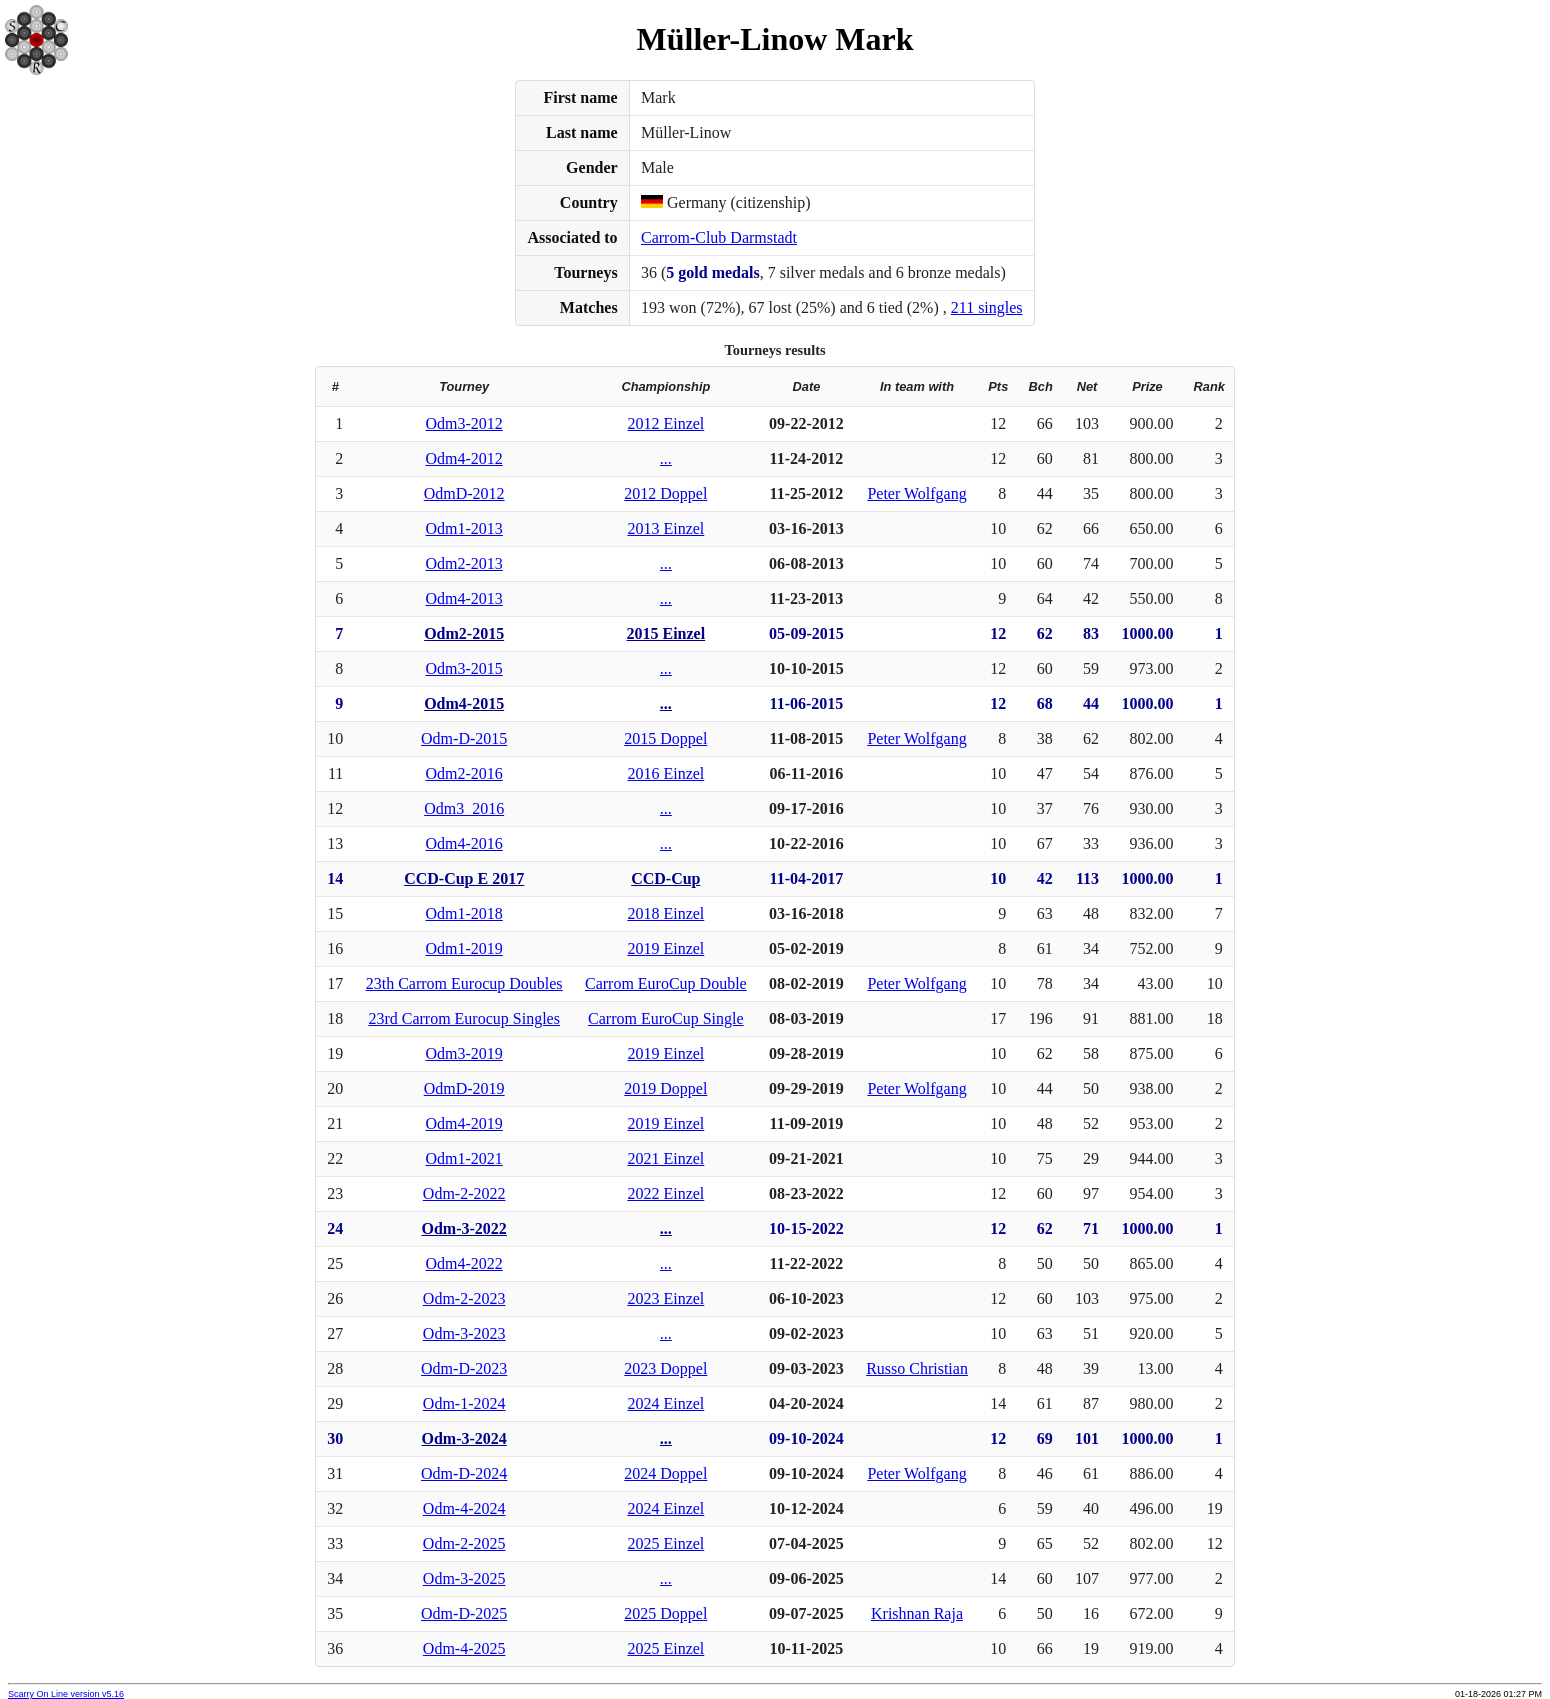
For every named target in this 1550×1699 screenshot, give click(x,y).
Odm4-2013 (464, 598)
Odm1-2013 (464, 528)
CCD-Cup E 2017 (464, 878)
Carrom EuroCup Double (666, 983)
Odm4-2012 (464, 458)
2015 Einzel (666, 633)
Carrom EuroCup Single (666, 1018)
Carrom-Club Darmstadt (719, 237)
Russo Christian (917, 1368)
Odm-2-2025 (464, 1543)
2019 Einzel (665, 948)
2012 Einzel (665, 423)
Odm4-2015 (464, 703)
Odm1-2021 (464, 1158)
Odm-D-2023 (464, 1368)
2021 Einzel (665, 1158)
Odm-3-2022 (464, 1228)
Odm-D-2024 (464, 1473)
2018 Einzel (665, 913)
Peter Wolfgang (916, 493)
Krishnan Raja (917, 1613)
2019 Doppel (665, 1088)
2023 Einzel (665, 1298)
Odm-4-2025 (464, 1648)
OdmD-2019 (464, 1088)
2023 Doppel (665, 1368)
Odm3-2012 (464, 423)
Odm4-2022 (464, 1263)
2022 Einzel (665, 1193)
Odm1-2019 (464, 948)
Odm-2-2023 (464, 1298)
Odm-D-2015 (464, 738)
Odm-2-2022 (464, 1193)
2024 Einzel (665, 1403)
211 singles (987, 307)
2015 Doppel (665, 738)
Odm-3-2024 (464, 1438)
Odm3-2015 (464, 668)
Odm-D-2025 (464, 1613)
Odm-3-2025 (464, 1578)
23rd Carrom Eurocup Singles (464, 1018)
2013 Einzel (665, 528)
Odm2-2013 (464, 563)
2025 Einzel (665, 1543)
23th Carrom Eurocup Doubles (464, 983)
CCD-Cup (665, 878)
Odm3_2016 (464, 808)
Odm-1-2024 (464, 1403)
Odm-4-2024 (464, 1508)
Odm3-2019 (464, 1053)
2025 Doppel (665, 1613)
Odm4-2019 (464, 1123)
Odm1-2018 (464, 913)
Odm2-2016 (464, 773)
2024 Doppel (665, 1473)
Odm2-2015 (464, 633)
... (666, 458)
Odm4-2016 (464, 843)
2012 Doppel (665, 493)
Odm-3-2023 (464, 1333)
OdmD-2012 (464, 493)
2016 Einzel (665, 773)
